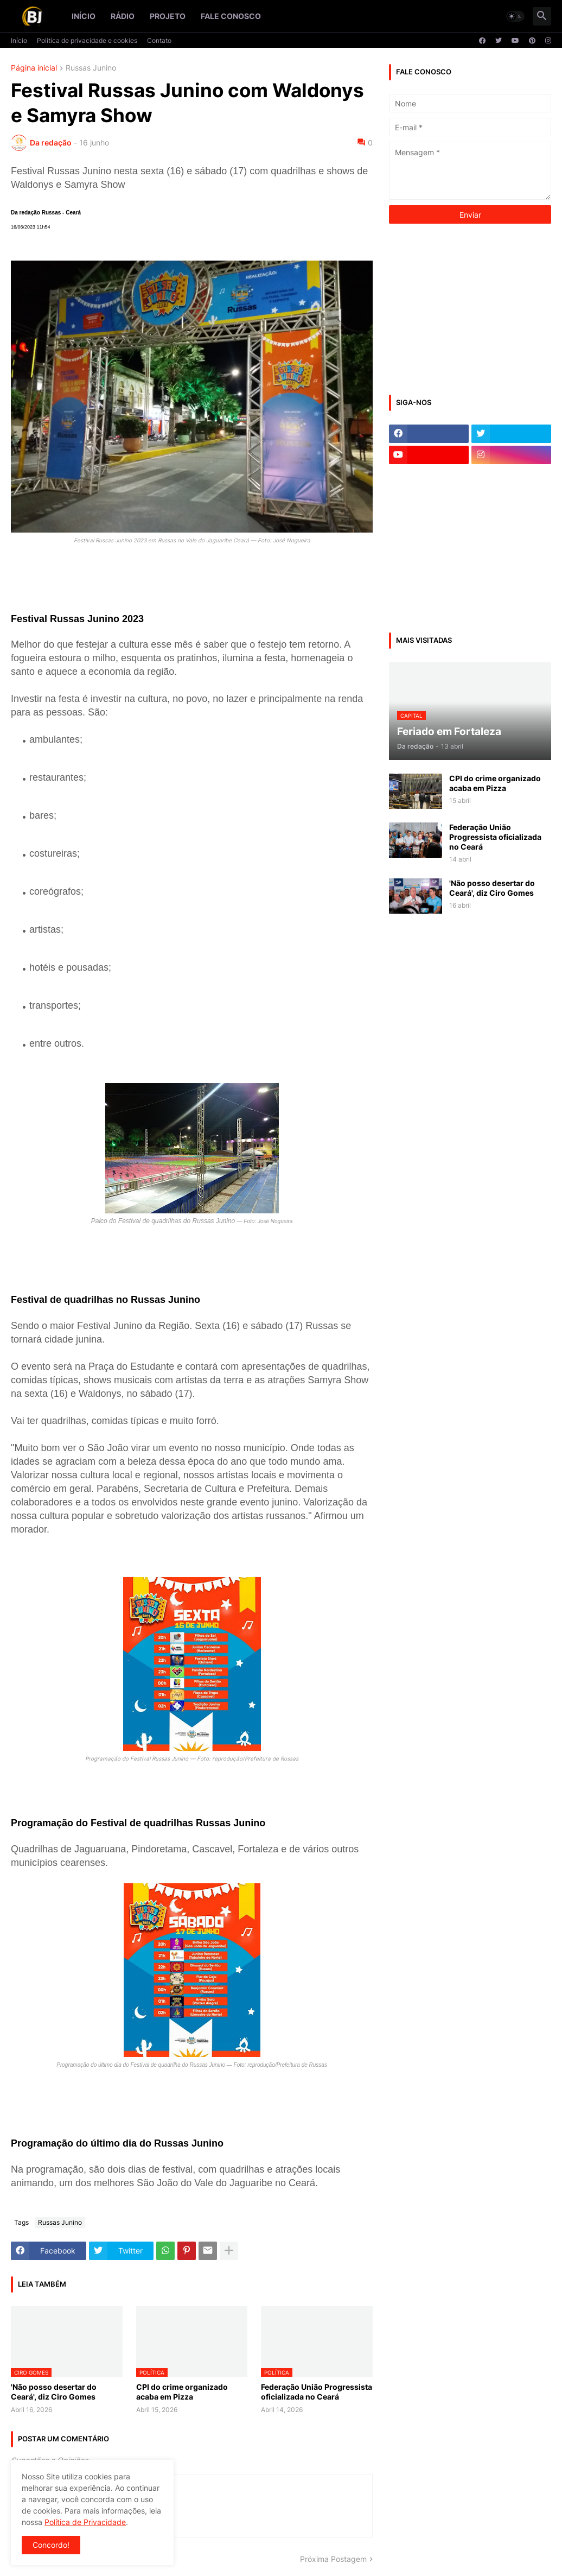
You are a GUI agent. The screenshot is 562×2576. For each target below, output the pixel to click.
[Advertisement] (470, 308)
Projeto (168, 16)
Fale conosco (231, 16)
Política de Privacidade (85, 2522)
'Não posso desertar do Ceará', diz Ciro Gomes (54, 2391)
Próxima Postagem (333, 2559)
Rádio (123, 16)
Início (83, 16)
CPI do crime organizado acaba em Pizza (182, 2391)
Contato (159, 40)
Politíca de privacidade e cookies (87, 40)
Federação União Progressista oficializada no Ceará (316, 2391)
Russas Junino (91, 68)
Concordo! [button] (51, 2544)
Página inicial (34, 68)
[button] (515, 16)
